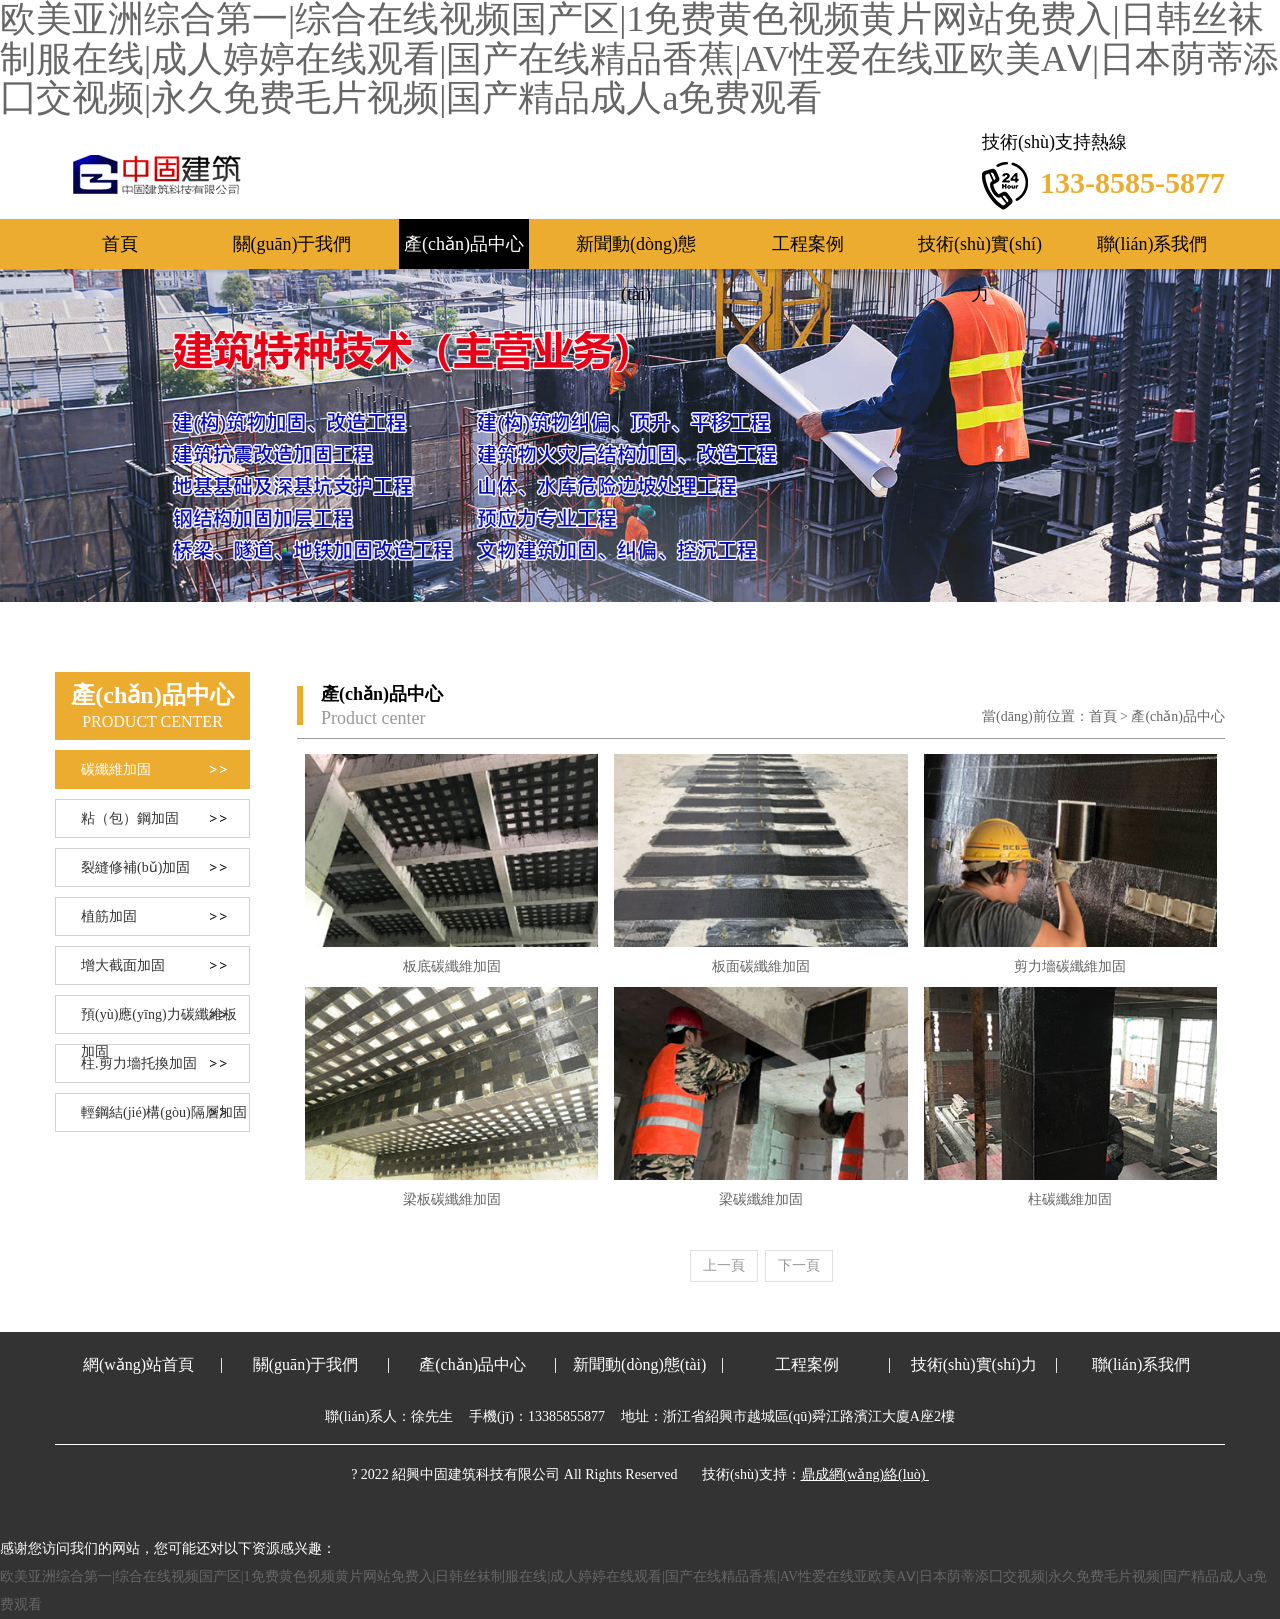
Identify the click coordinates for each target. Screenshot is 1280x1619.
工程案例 (808, 244)
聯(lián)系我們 (1152, 244)
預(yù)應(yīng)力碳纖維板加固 (159, 1020)
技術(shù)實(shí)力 (980, 251)
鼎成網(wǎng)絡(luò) (863, 1474)
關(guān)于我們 (292, 244)
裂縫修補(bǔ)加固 (135, 867)
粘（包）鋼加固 (130, 818)
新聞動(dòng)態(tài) (636, 251)
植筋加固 (109, 916)
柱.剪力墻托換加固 (139, 1063)
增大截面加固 (123, 965)
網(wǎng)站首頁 (138, 1364)
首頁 (120, 244)
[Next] (799, 1266)
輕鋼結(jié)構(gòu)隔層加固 (164, 1112)
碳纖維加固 (116, 769)
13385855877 (566, 1416)
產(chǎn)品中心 (464, 244)
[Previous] (724, 1266)
